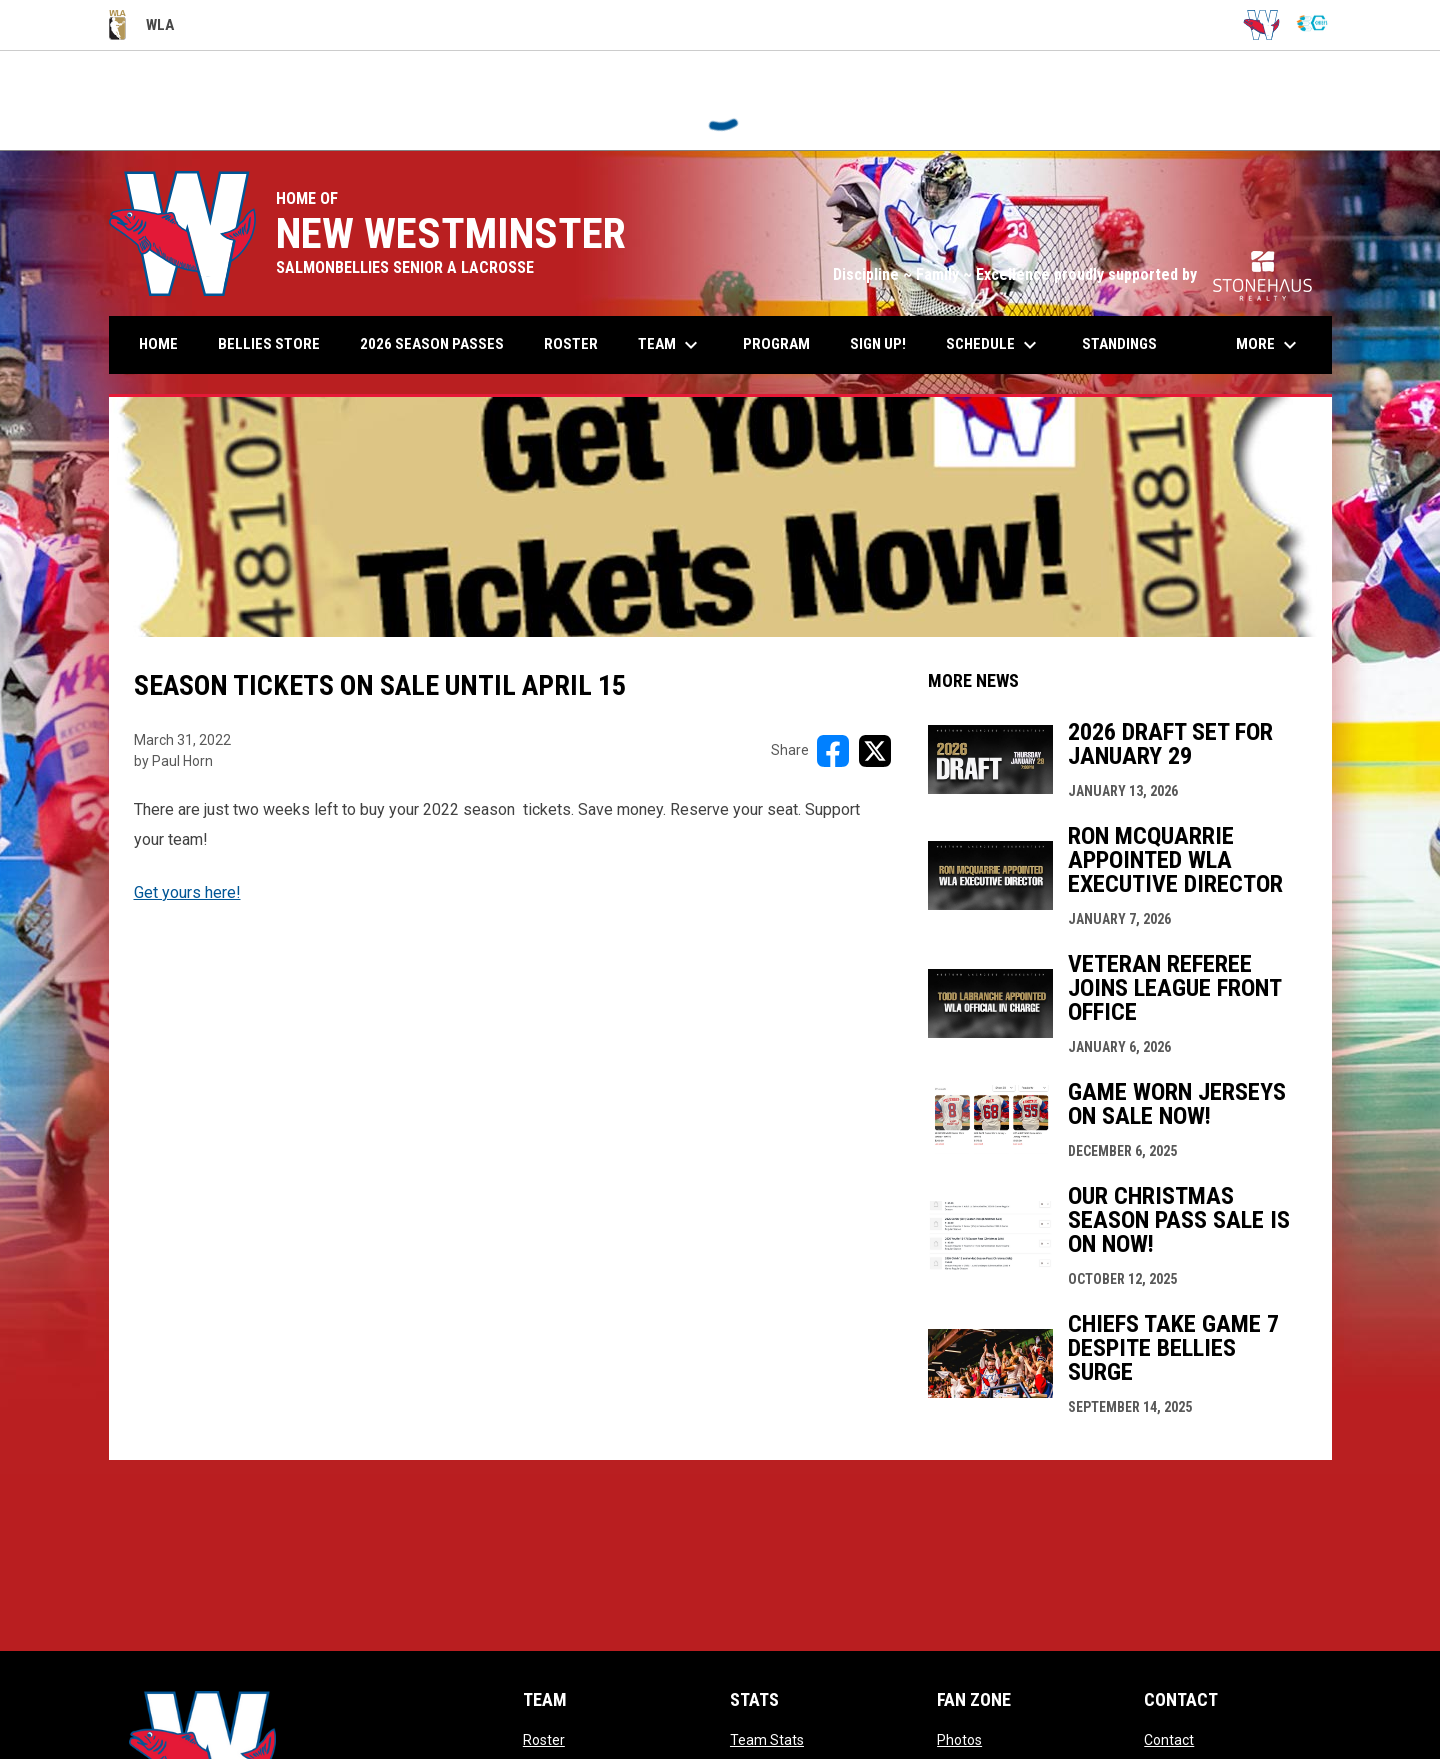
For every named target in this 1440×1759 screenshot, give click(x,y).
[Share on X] (875, 751)
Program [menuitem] (776, 344)
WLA (141, 25)
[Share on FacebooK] (833, 751)
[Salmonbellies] (1261, 25)
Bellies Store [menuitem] (269, 344)
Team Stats (767, 1740)
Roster (544, 1740)
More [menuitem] (1269, 345)
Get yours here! (187, 892)
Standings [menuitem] (1119, 344)
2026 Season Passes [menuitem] (439, 343)
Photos (959, 1740)
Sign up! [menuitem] (885, 343)
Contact (1169, 1740)
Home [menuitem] (158, 344)
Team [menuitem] (670, 345)
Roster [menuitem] (571, 344)
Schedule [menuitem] (994, 345)
